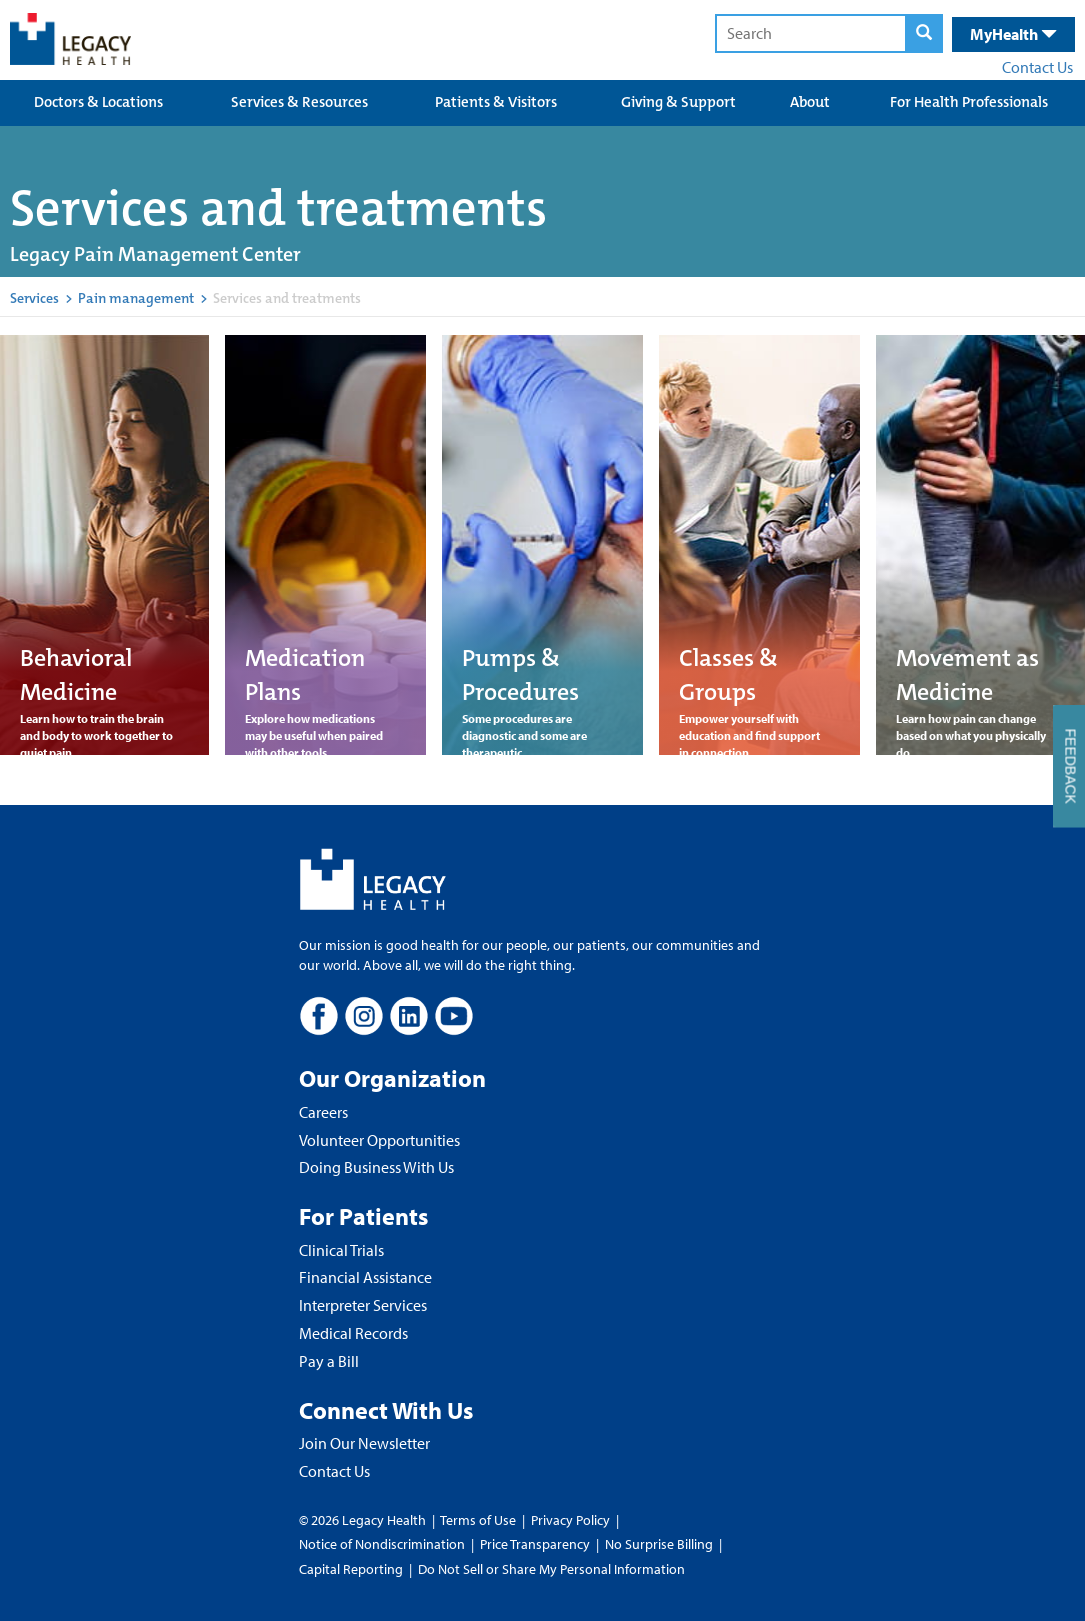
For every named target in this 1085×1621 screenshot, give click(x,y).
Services (34, 298)
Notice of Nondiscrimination (382, 1544)
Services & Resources (299, 102)
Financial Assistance (365, 1277)
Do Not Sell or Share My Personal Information (551, 1569)
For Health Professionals (969, 102)
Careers (323, 1112)
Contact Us (1037, 67)
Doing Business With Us (376, 1167)
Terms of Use (479, 1520)
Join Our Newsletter (364, 1443)
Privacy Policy (570, 1520)
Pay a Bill (329, 1361)
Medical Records (353, 1333)
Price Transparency (535, 1544)
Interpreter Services (363, 1305)
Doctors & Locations (98, 102)
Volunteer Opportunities (379, 1140)
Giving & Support (678, 102)
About (810, 102)
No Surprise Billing (659, 1544)
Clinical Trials (341, 1250)
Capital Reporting (351, 1569)
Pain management (136, 298)
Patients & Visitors (496, 102)
